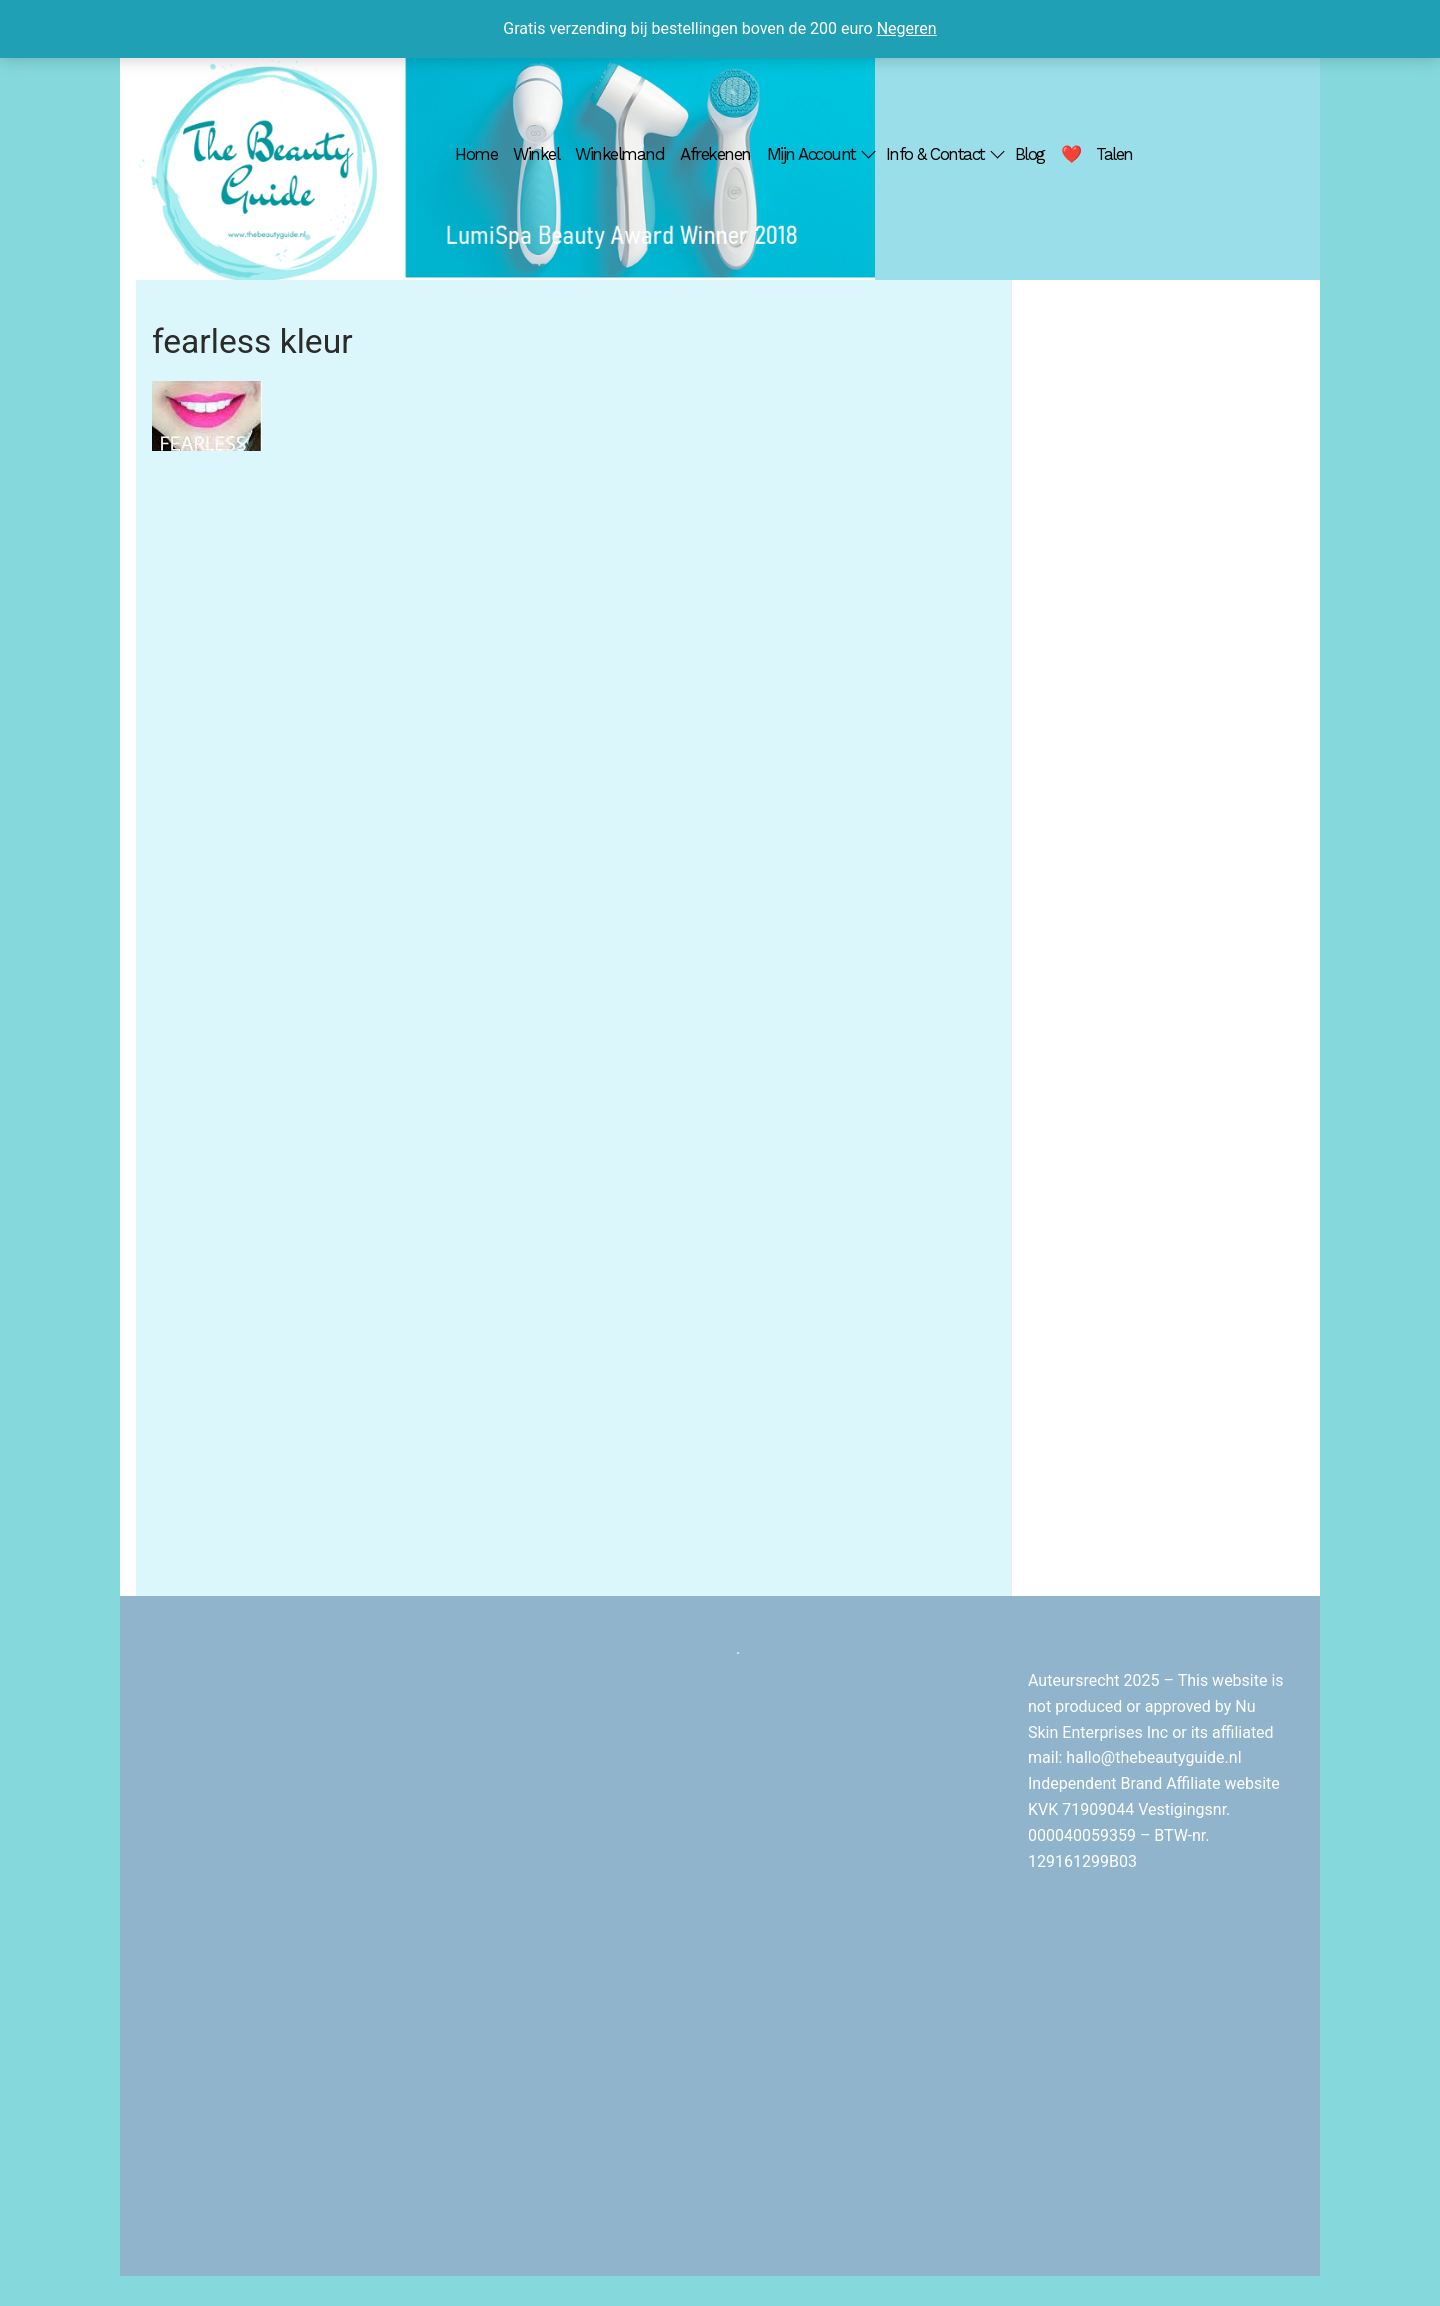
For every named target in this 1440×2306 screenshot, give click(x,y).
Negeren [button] (907, 28)
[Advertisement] (1166, 622)
